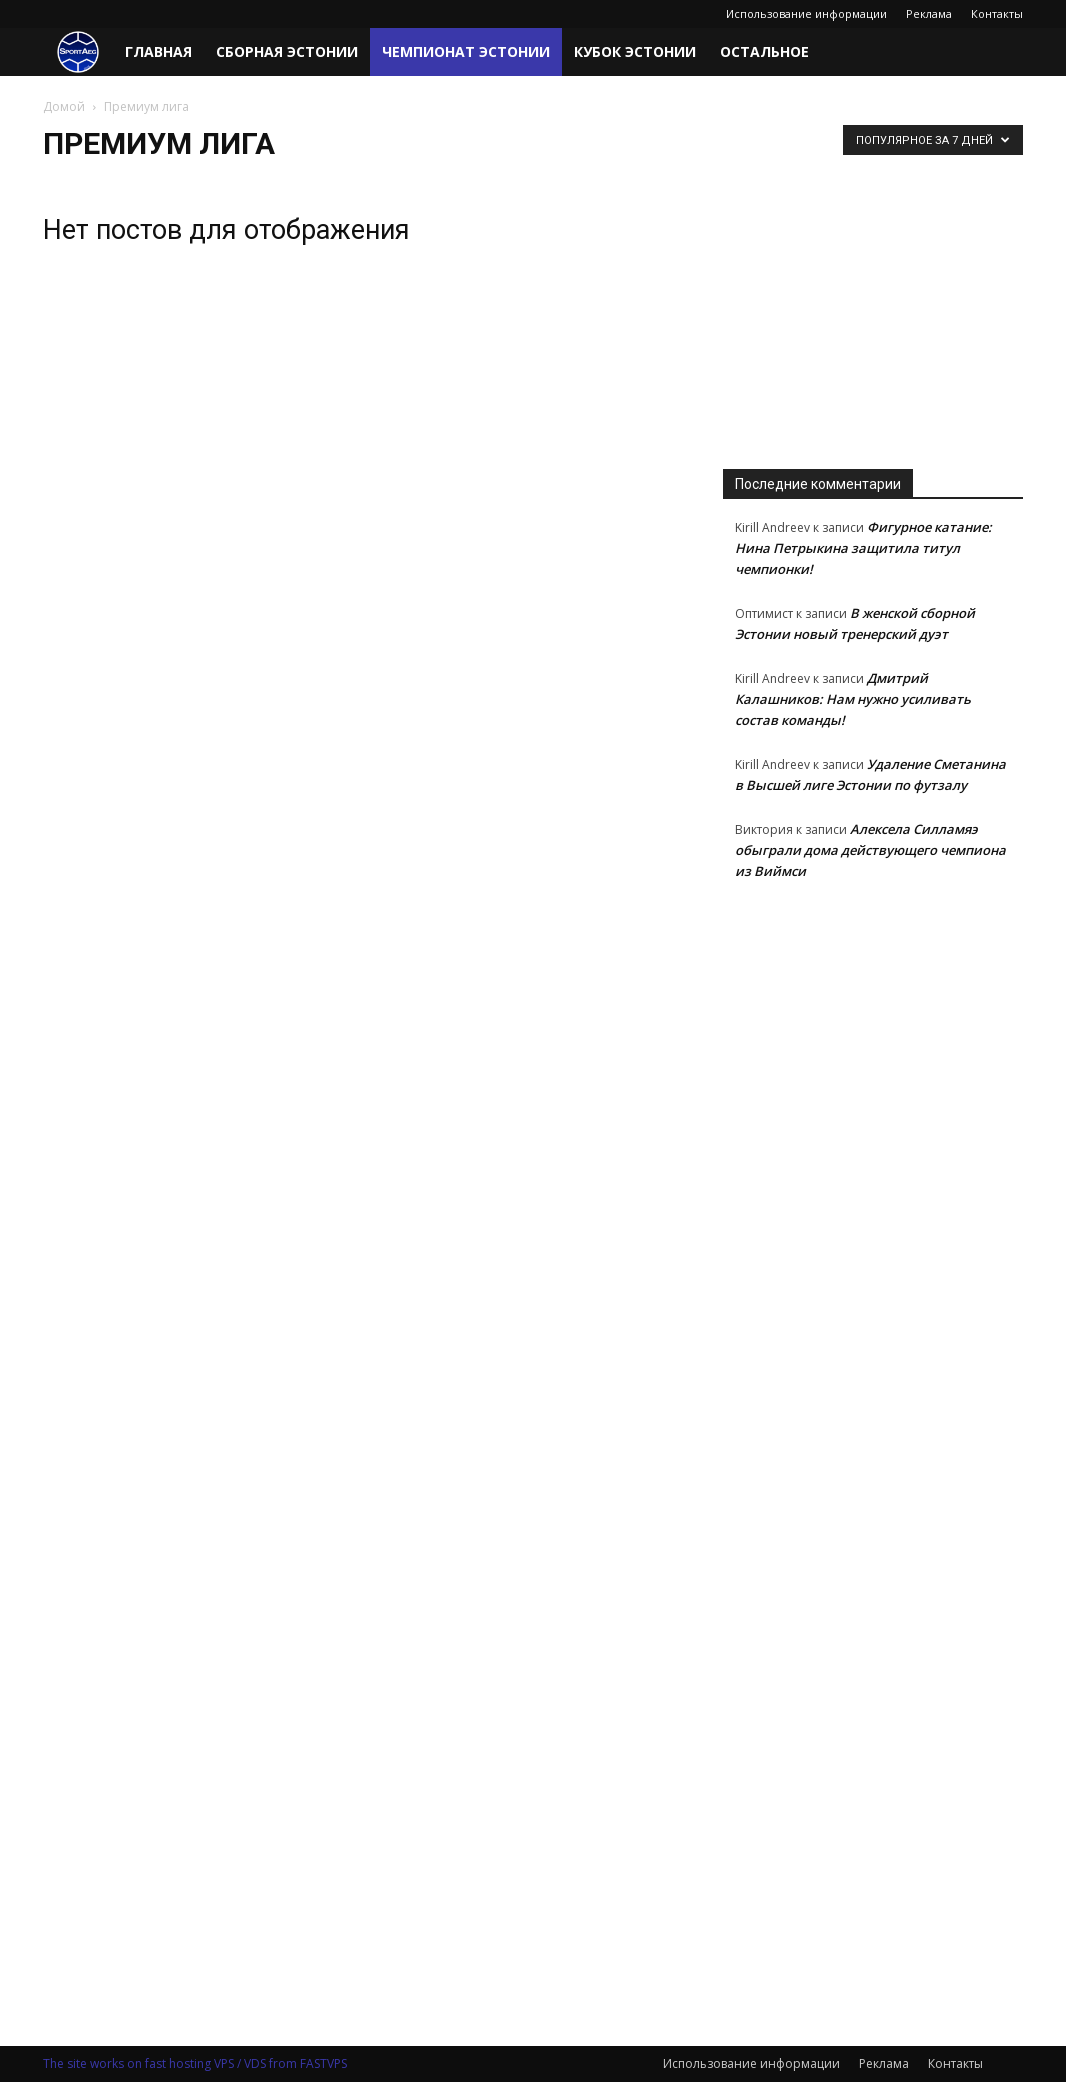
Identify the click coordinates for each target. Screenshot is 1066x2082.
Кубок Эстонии (635, 51)
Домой (64, 106)
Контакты (997, 13)
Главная (158, 51)
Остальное (764, 51)
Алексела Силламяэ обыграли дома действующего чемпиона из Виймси (870, 850)
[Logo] (78, 52)
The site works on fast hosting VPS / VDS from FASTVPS (195, 2063)
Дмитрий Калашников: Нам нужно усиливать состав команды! (853, 699)
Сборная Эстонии (287, 51)
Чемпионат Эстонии (466, 51)
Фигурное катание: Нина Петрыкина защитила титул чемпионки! (863, 548)
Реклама (929, 13)
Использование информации (806, 13)
